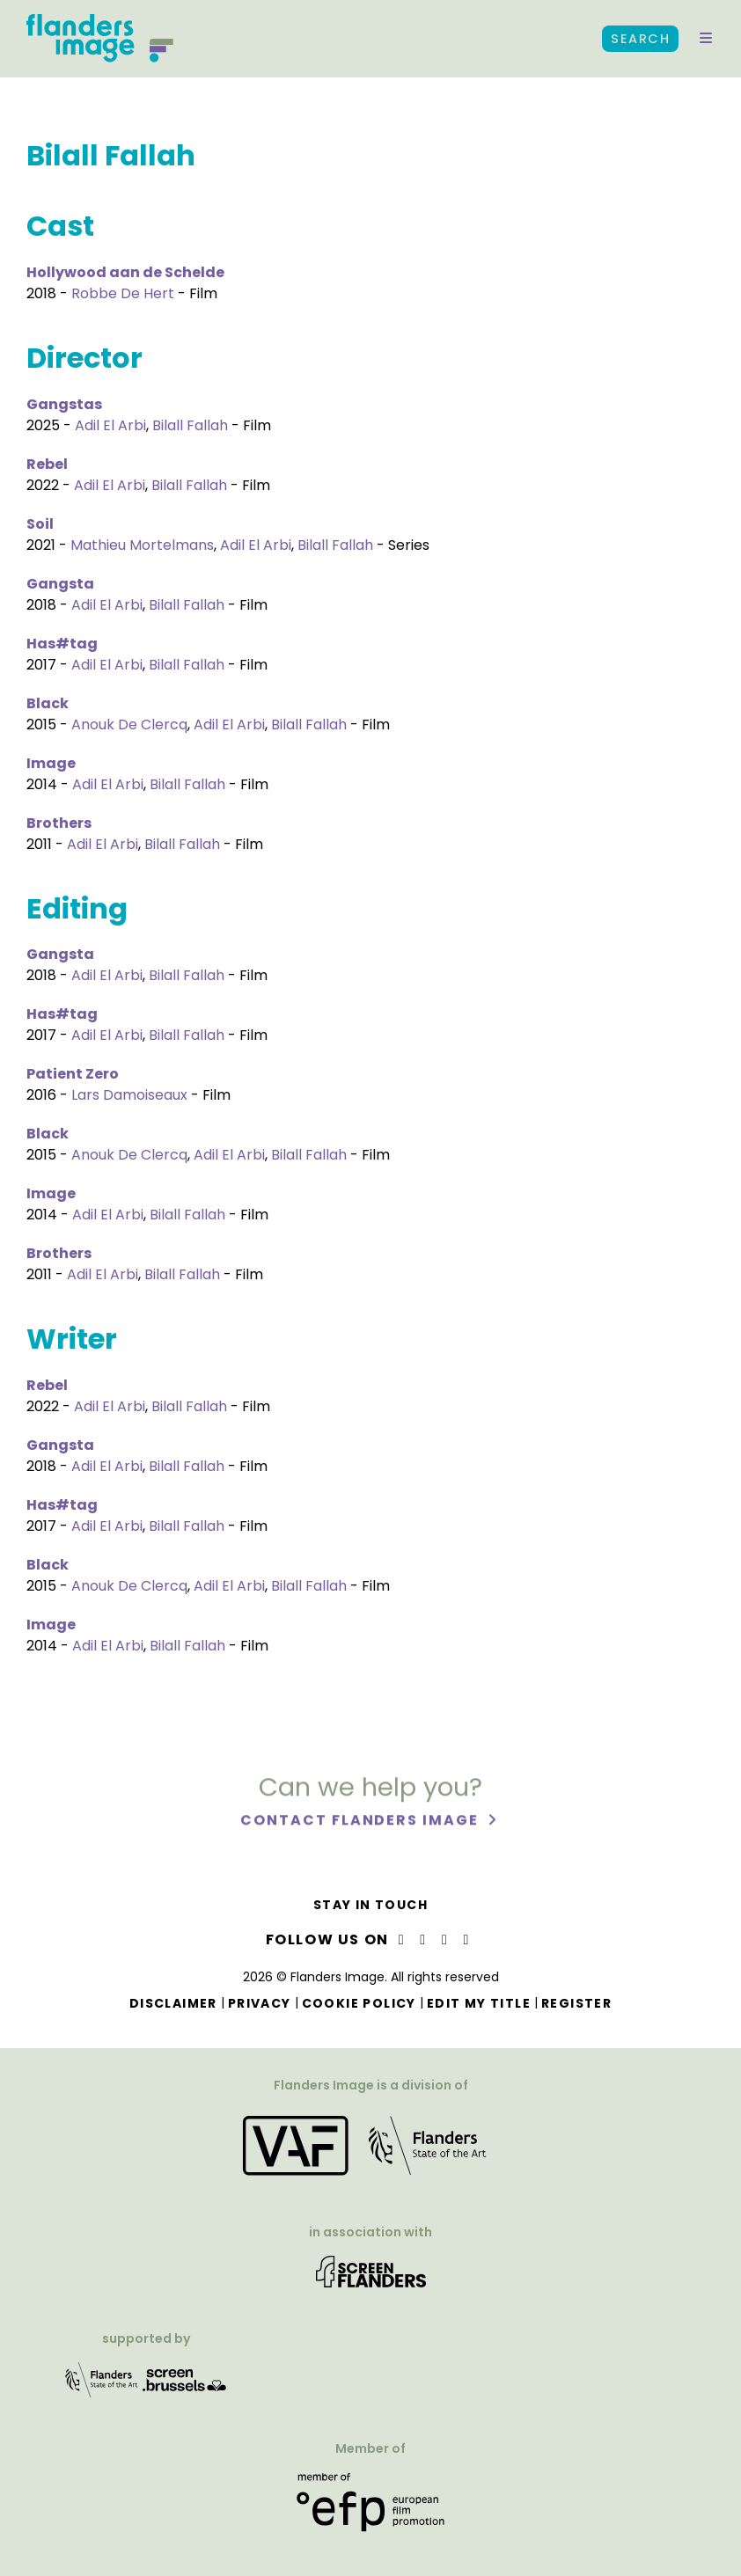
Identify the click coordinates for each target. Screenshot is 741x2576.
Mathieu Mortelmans (142, 545)
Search (640, 39)
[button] (706, 38)
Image (51, 763)
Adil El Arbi (110, 425)
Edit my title (479, 2003)
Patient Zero (72, 1074)
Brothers (59, 823)
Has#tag (62, 643)
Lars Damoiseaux (129, 1095)
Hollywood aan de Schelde (125, 272)
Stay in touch (370, 1905)
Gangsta (60, 584)
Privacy (259, 2003)
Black (47, 703)
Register (576, 2003)
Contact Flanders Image (361, 1829)
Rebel (47, 464)
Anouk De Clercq (129, 724)
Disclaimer (173, 2003)
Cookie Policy (359, 2003)
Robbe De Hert (122, 293)
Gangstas (64, 404)
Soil (40, 524)
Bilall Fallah (190, 425)
